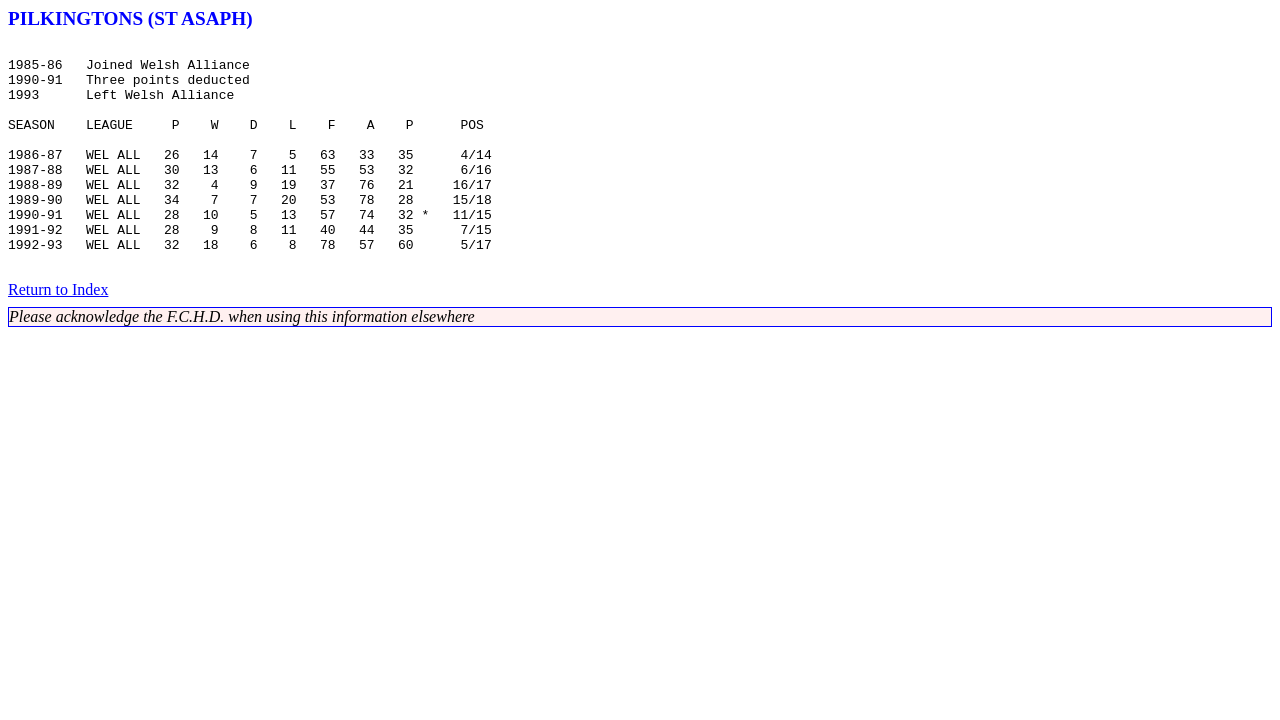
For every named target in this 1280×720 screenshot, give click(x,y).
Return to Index (58, 334)
